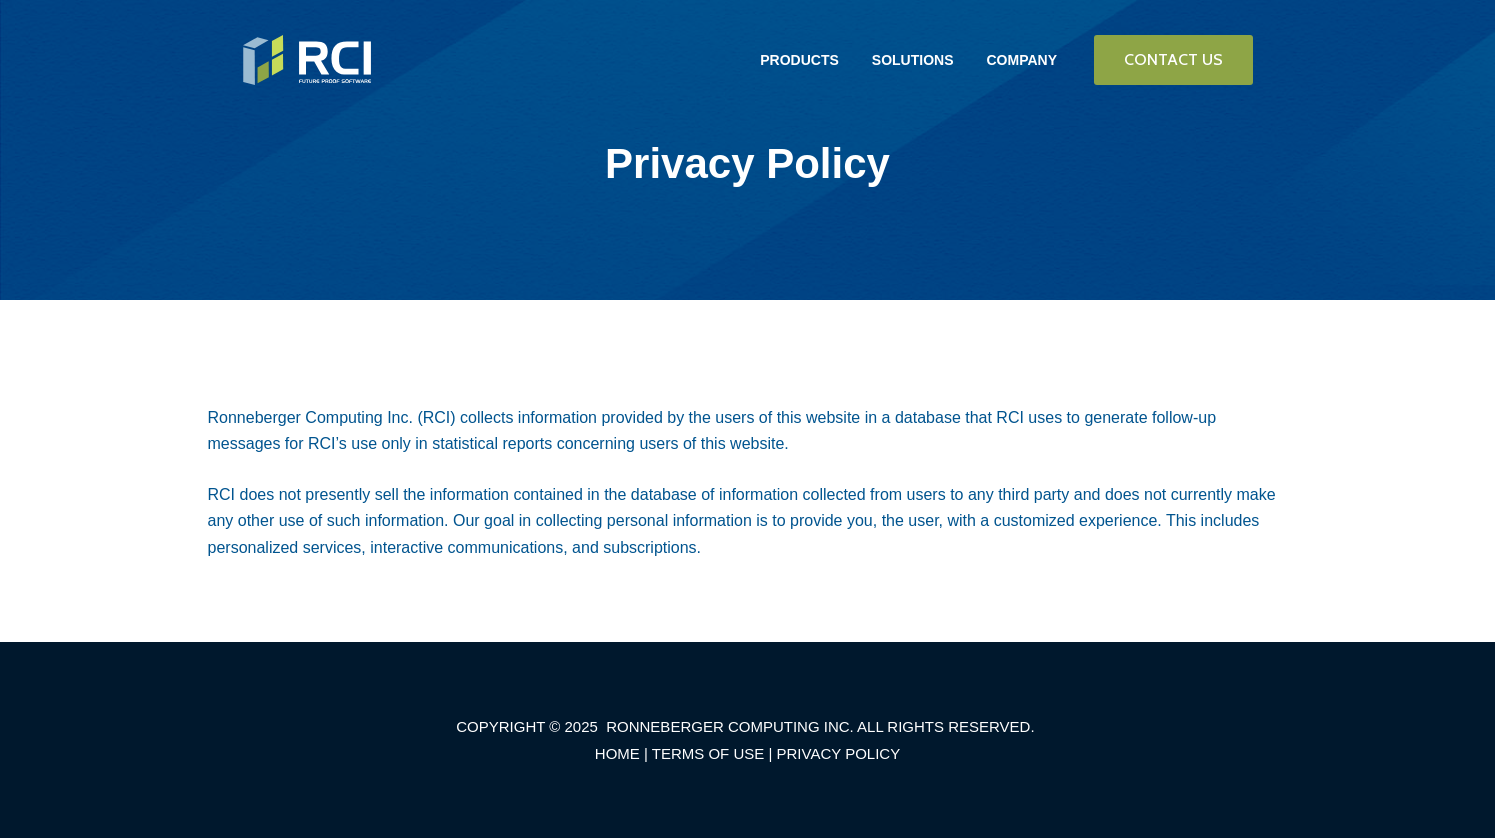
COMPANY (1021, 60)
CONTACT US (1173, 59)
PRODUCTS (799, 60)
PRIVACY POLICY (839, 753)
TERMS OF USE (708, 753)
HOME (617, 753)
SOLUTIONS (913, 60)
